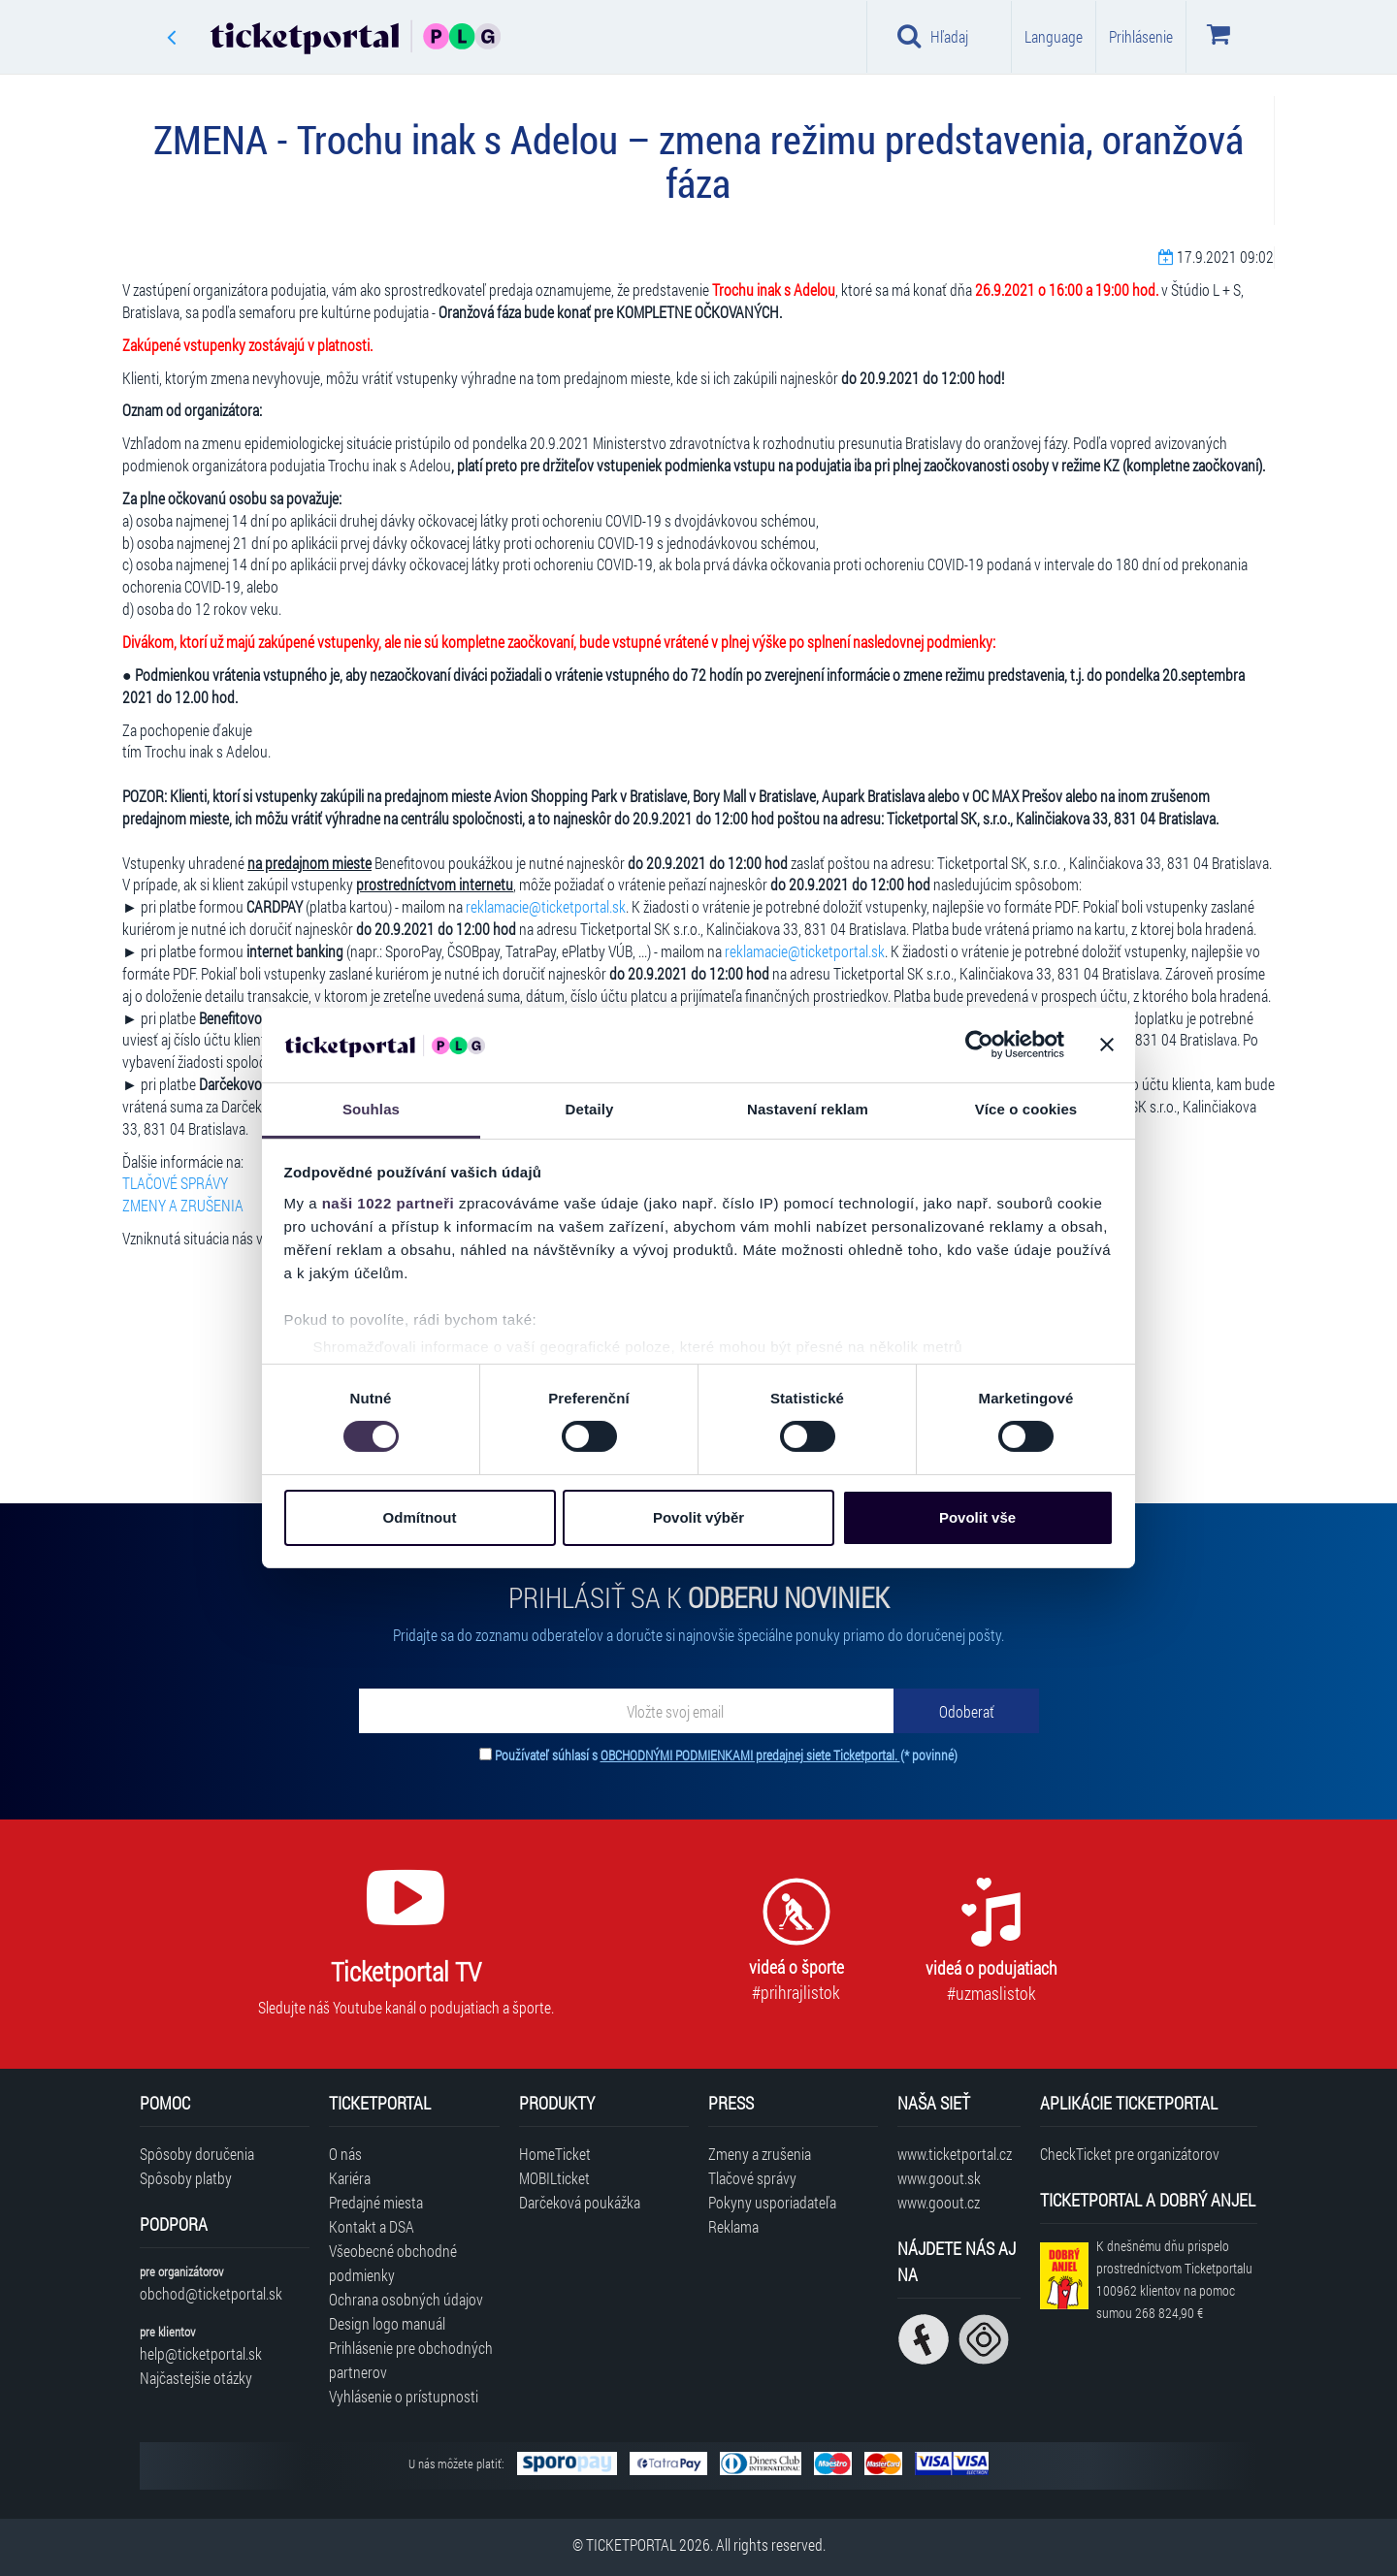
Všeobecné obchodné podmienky (393, 2262)
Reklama (733, 2226)
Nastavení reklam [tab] (807, 1109)
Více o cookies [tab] (1026, 1109)
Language (1053, 36)
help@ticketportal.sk (201, 2353)
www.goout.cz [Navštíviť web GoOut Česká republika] (938, 2202)
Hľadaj (932, 35)
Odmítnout (420, 1517)
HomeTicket (555, 2153)
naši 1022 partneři (388, 1203)
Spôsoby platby (186, 2178)
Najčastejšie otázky (196, 2377)
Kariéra (350, 2178)
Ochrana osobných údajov (406, 2299)
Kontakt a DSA (371, 2226)
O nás (345, 2153)
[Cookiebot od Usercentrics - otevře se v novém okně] (979, 1044)
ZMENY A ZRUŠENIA (183, 1205)
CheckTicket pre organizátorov (1129, 2153)
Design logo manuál (387, 2323)
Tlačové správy (752, 2178)
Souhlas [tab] (371, 1109)
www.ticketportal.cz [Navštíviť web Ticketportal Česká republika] (954, 2153)
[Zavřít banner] (1107, 1044)
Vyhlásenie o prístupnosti (403, 2396)
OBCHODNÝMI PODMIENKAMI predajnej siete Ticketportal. (750, 1755)
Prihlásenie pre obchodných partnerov (411, 2359)
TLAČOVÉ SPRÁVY (175, 1183)
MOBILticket (554, 2178)
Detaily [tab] (590, 1109)
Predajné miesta (376, 2202)
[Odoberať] (966, 1711)
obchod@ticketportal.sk (211, 2293)
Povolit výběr (698, 1517)
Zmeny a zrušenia (759, 2153)
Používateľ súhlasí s (726, 1755)
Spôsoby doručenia (197, 2153)
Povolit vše (977, 1517)
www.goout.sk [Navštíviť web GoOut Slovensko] (939, 2178)
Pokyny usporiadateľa (772, 2202)
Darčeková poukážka (579, 2202)
